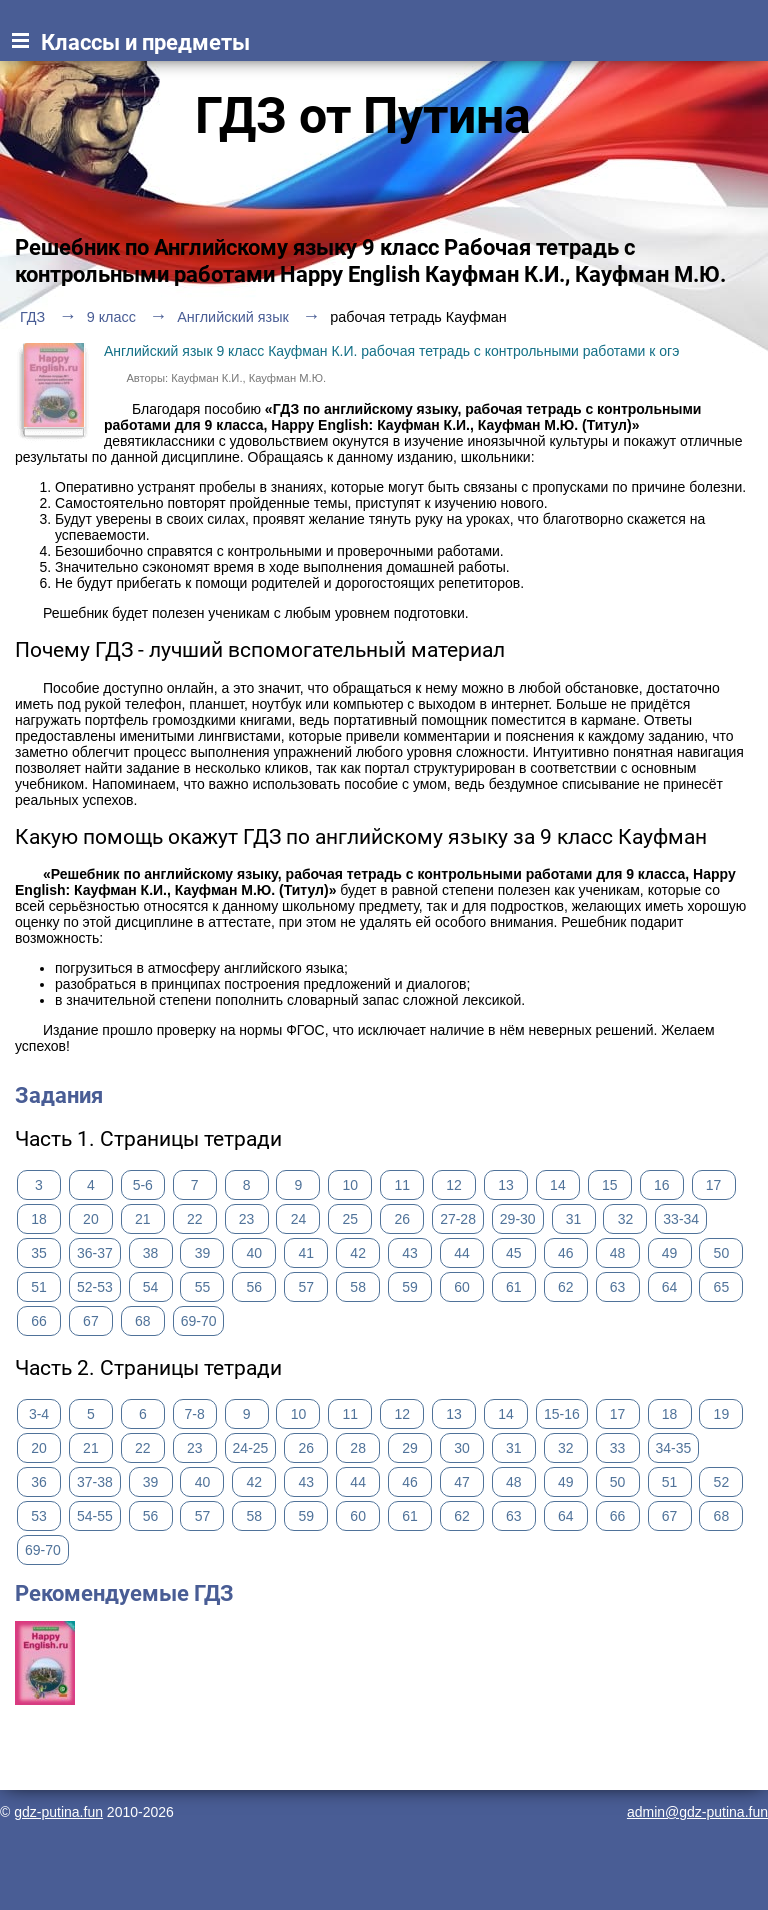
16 (662, 1185)
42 (358, 1253)
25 (351, 1219)
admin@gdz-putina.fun (697, 1812)
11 (402, 1185)
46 (566, 1253)
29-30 (518, 1219)
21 (143, 1219)
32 (626, 1219)
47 (462, 1482)
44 (462, 1253)
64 (670, 1287)
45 (514, 1253)
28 (358, 1448)
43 (410, 1253)
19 (722, 1414)
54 (151, 1287)
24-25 (251, 1448)
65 (722, 1287)
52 (722, 1482)
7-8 (195, 1414)
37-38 (95, 1482)
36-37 (95, 1253)
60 (462, 1287)
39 (203, 1253)
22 (195, 1219)
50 (722, 1253)
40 (255, 1253)
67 (91, 1321)
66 (39, 1321)
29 (410, 1448)
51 (39, 1287)
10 (351, 1185)
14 (558, 1185)
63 (618, 1287)
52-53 (95, 1287)
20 (91, 1219)
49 (670, 1253)
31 (574, 1219)
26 (402, 1219)
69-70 (199, 1321)
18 (39, 1219)
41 (306, 1253)
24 (299, 1219)
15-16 (562, 1414)
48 (618, 1253)
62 (566, 1287)
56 (255, 1287)
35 (39, 1253)
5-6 (143, 1185)
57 (306, 1287)
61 (514, 1287)
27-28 (458, 1219)
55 (203, 1287)
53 (39, 1516)
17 (714, 1185)
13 (506, 1185)
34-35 (674, 1448)
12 (454, 1185)
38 (151, 1253)
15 (610, 1185)
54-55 (95, 1516)
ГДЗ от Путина (363, 116)
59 (410, 1287)
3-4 (39, 1414)
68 (143, 1321)
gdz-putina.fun (58, 1812)
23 (247, 1219)
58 (358, 1287)
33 (618, 1448)
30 (462, 1448)
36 (39, 1482)
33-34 (681, 1219)
